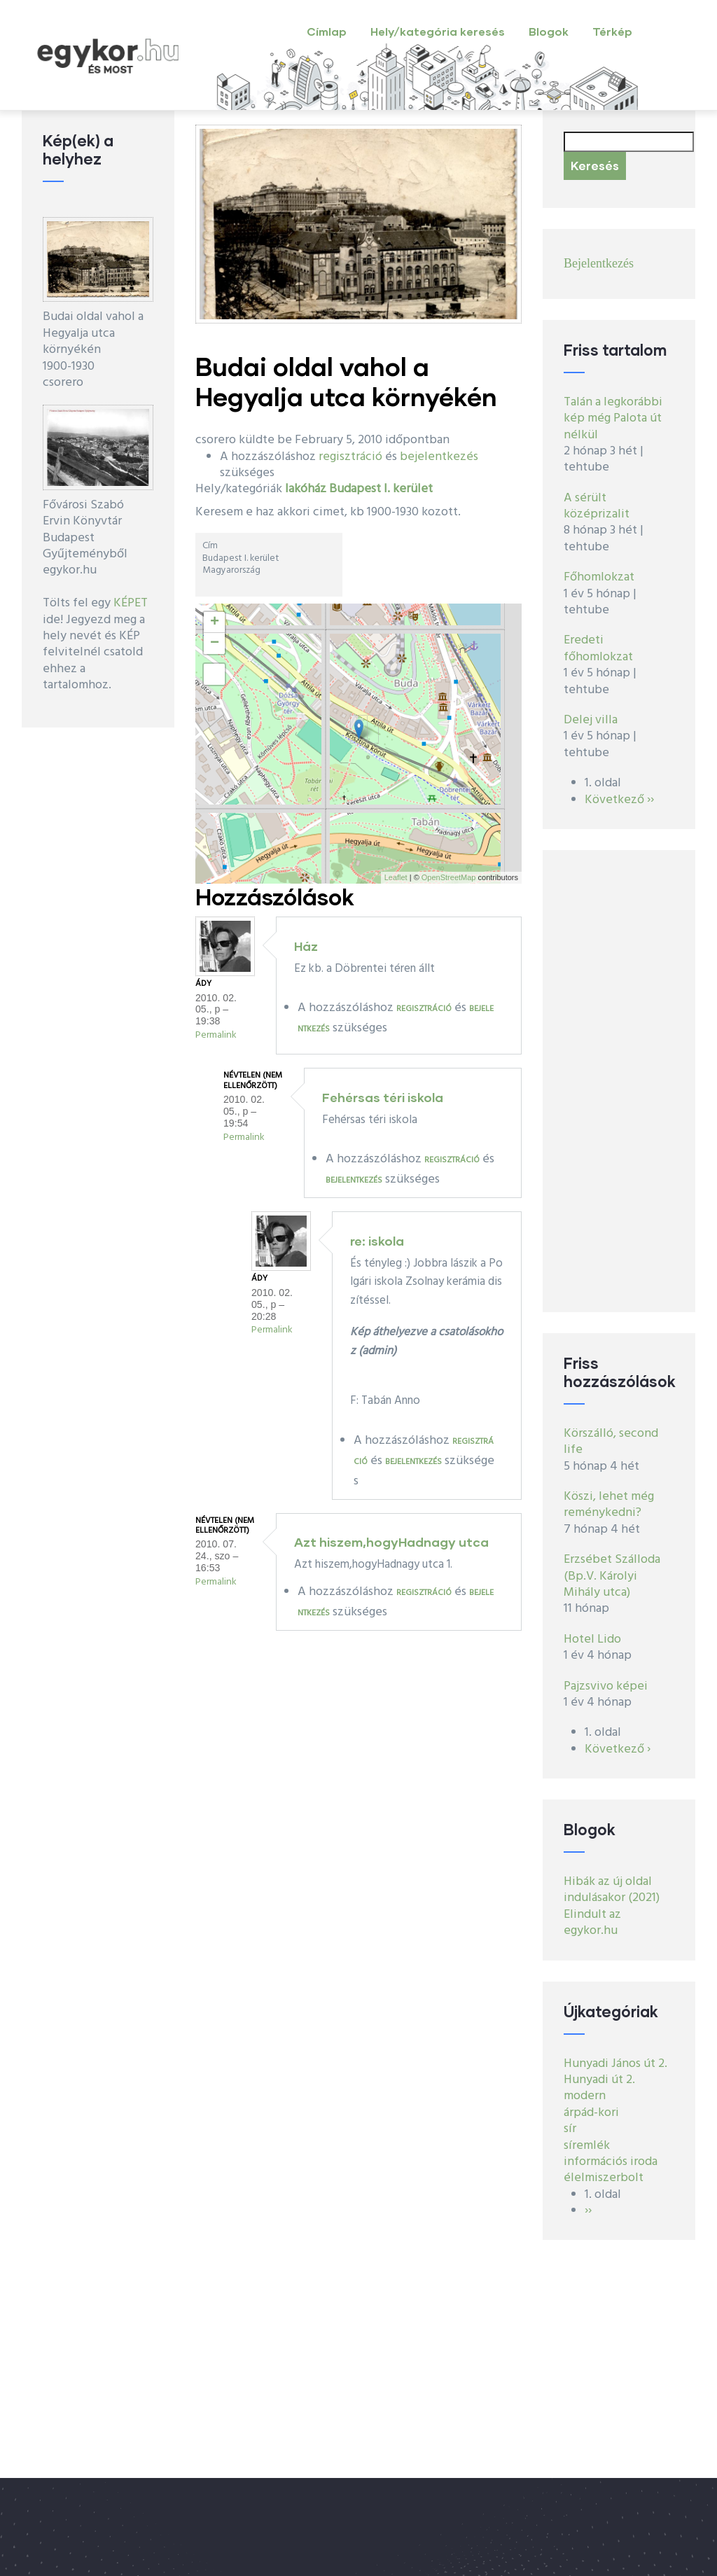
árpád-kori (591, 2113)
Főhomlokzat (599, 577)
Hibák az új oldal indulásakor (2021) (612, 1890)
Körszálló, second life (611, 1441)
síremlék (587, 2146)
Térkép (612, 31)
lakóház (305, 489)
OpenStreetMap (449, 877)
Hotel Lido (592, 1639)
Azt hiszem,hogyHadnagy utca (391, 1542)
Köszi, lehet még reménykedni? (609, 1505)
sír (570, 2129)
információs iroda (610, 2162)
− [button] (214, 643)
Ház (306, 946)
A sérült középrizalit (596, 506)
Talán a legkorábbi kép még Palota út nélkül (613, 418)
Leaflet (396, 877)
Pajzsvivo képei (606, 1686)
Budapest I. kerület (381, 489)
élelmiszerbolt (603, 2178)
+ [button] (214, 622)
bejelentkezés (439, 457)
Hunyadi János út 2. (615, 2064)
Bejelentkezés (599, 263)
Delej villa (591, 720)
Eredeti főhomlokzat (598, 648)
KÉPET (130, 603)
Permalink (216, 1035)
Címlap (327, 31)
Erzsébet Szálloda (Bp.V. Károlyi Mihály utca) (612, 1576)
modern (585, 2096)
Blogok (549, 31)
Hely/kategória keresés (437, 31)
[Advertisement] (619, 1081)
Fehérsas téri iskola (382, 1097)
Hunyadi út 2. (599, 2080)
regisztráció (350, 457)
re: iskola (377, 1240)
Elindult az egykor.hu (592, 1923)
